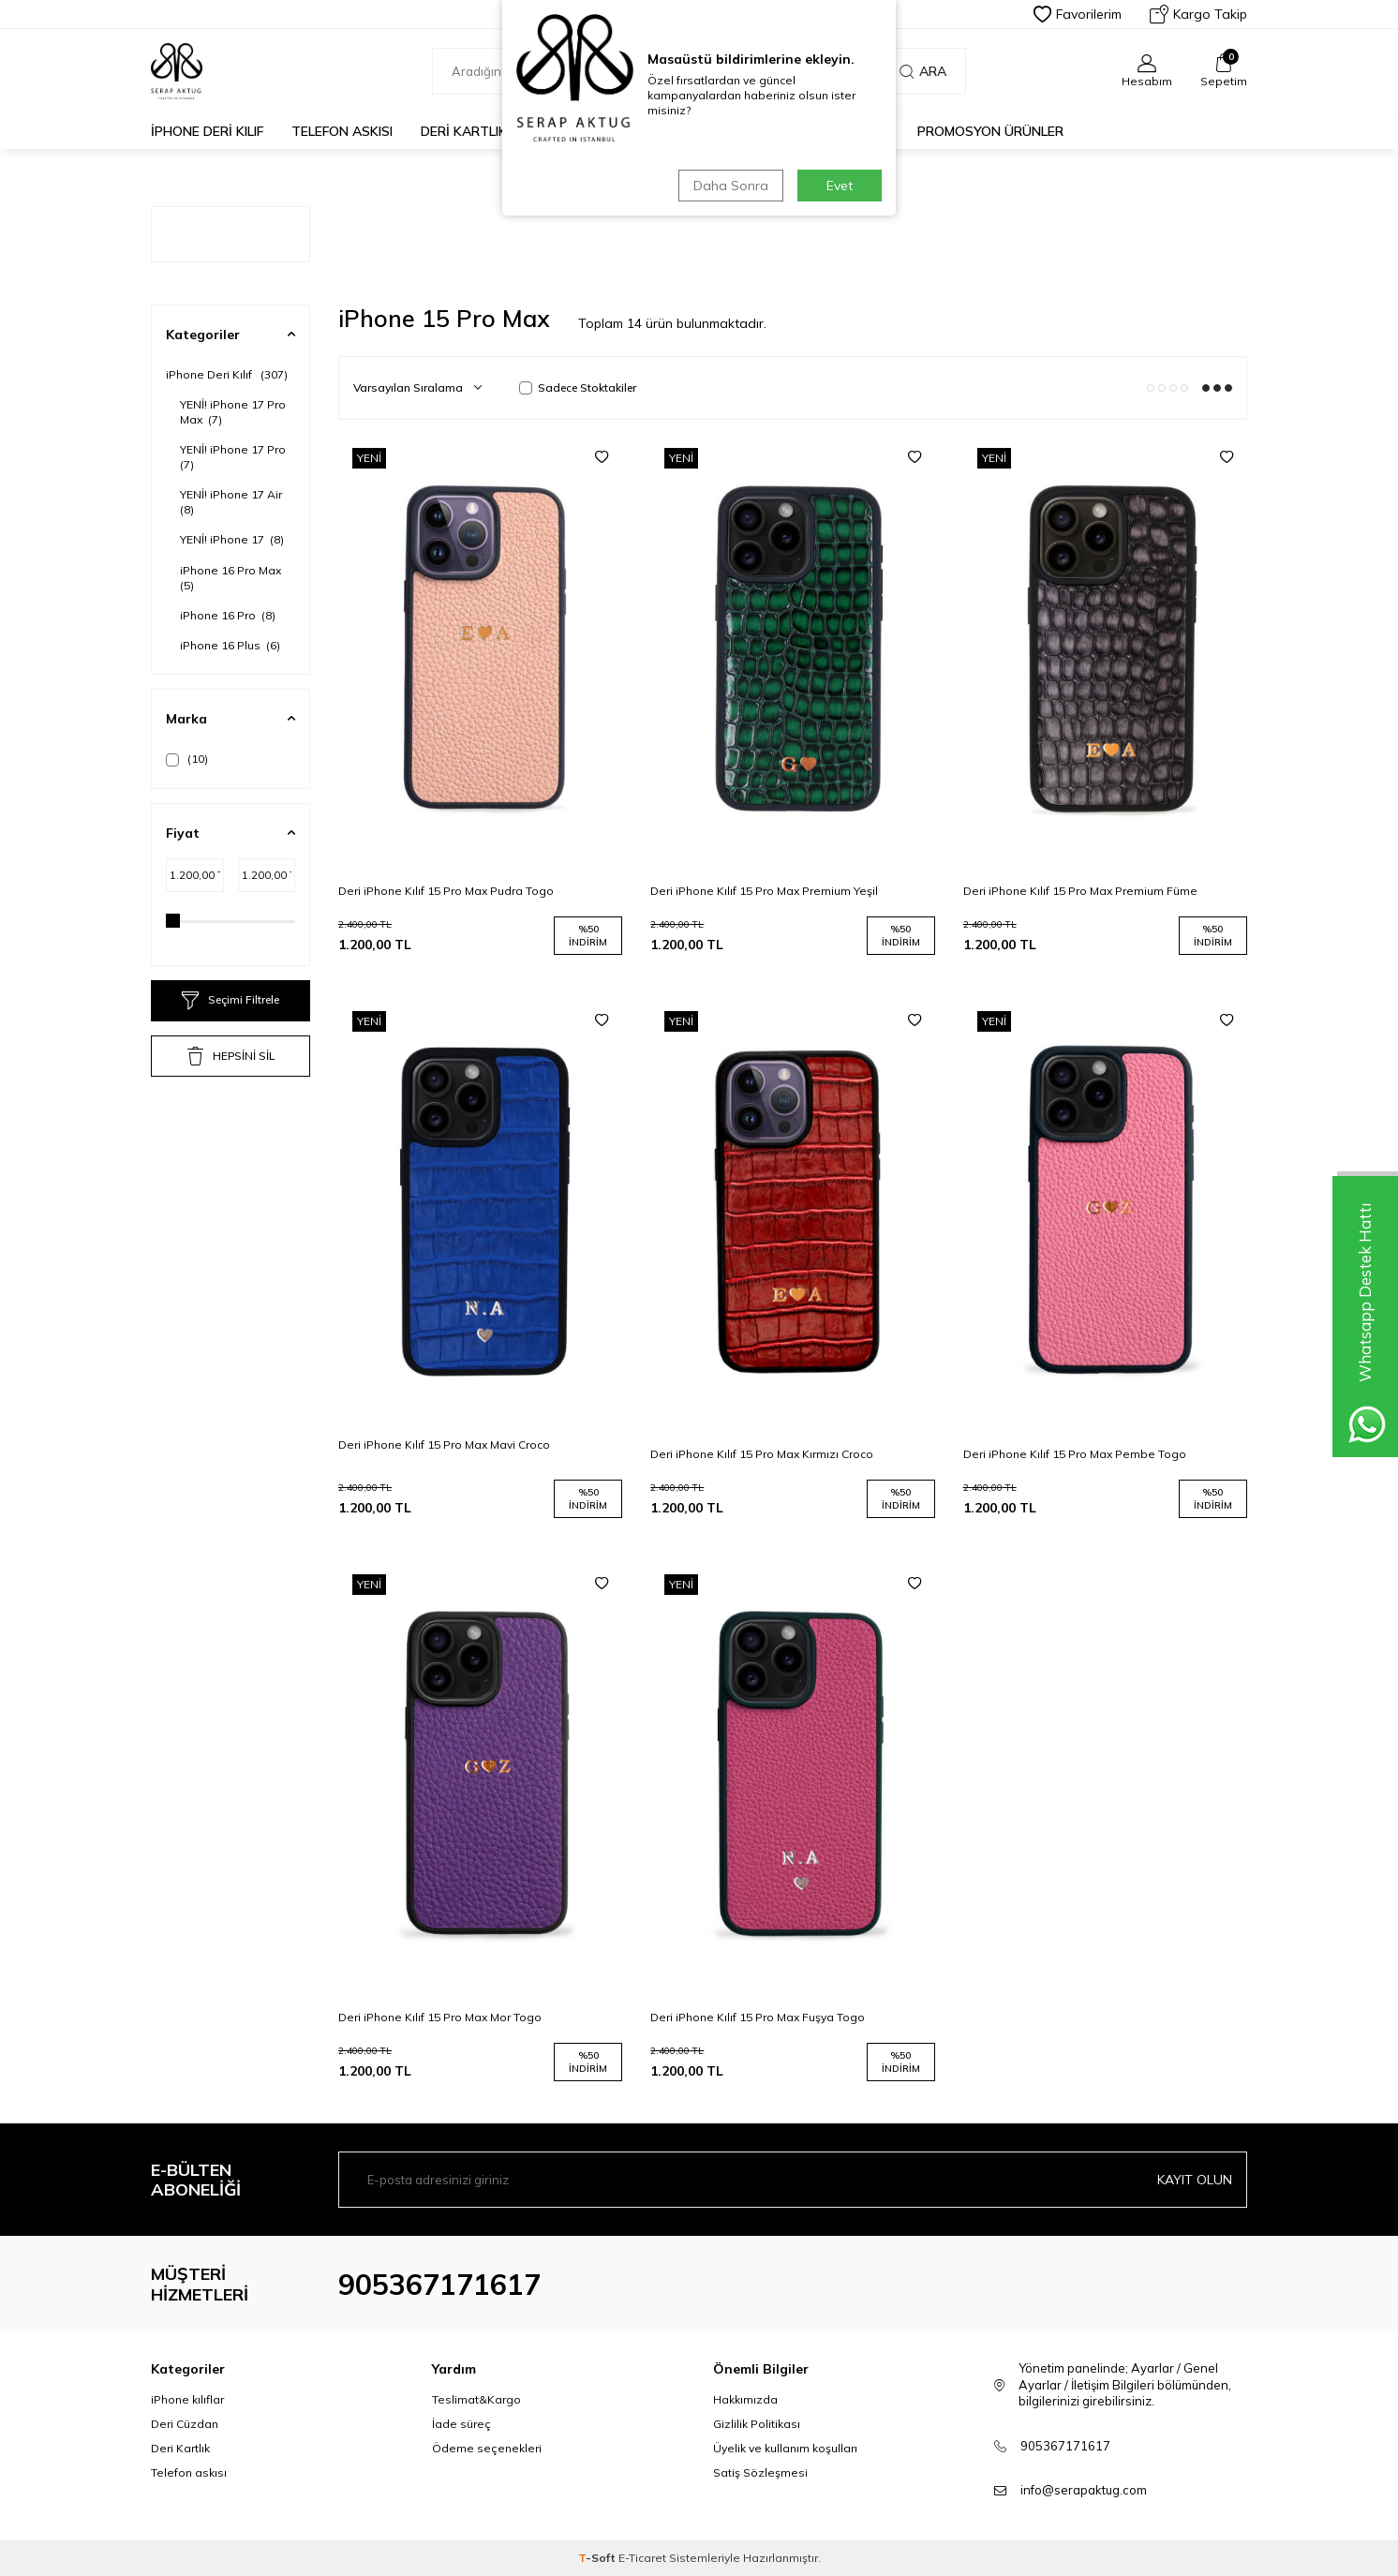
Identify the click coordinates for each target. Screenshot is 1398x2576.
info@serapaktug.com (1083, 2489)
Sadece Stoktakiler (577, 387)
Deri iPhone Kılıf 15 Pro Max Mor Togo (440, 2017)
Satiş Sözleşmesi (760, 2472)
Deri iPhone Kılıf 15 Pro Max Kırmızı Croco (761, 1454)
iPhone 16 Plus (230, 645)
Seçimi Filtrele (230, 1000)
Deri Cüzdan (184, 2424)
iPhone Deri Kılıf (207, 131)
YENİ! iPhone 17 (232, 539)
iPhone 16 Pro (227, 615)
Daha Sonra (730, 185)
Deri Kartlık (464, 131)
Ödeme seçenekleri (487, 2448)
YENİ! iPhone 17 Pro (234, 456)
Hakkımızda (745, 2399)
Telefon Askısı (342, 131)
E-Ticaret (642, 2558)
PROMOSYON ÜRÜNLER (990, 131)
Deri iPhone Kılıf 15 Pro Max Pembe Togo (1074, 1454)
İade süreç (461, 2424)
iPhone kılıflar (187, 2399)
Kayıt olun (1194, 2179)
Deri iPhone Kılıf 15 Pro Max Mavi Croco (444, 1444)
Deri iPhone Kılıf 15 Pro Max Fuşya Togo (757, 2017)
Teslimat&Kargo (476, 2399)
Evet (839, 185)
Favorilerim (1078, 14)
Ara (923, 71)
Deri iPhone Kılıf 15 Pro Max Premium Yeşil (764, 891)
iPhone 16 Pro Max (232, 577)
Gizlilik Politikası (756, 2424)
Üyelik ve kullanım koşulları (785, 2448)
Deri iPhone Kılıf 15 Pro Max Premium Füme (1080, 891)
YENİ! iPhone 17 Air (232, 501)
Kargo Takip (1198, 14)
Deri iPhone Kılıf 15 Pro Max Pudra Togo (446, 891)
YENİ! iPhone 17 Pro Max (233, 411)
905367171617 (439, 2284)
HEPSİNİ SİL (231, 1056)
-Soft (598, 2558)
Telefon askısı (189, 2472)
